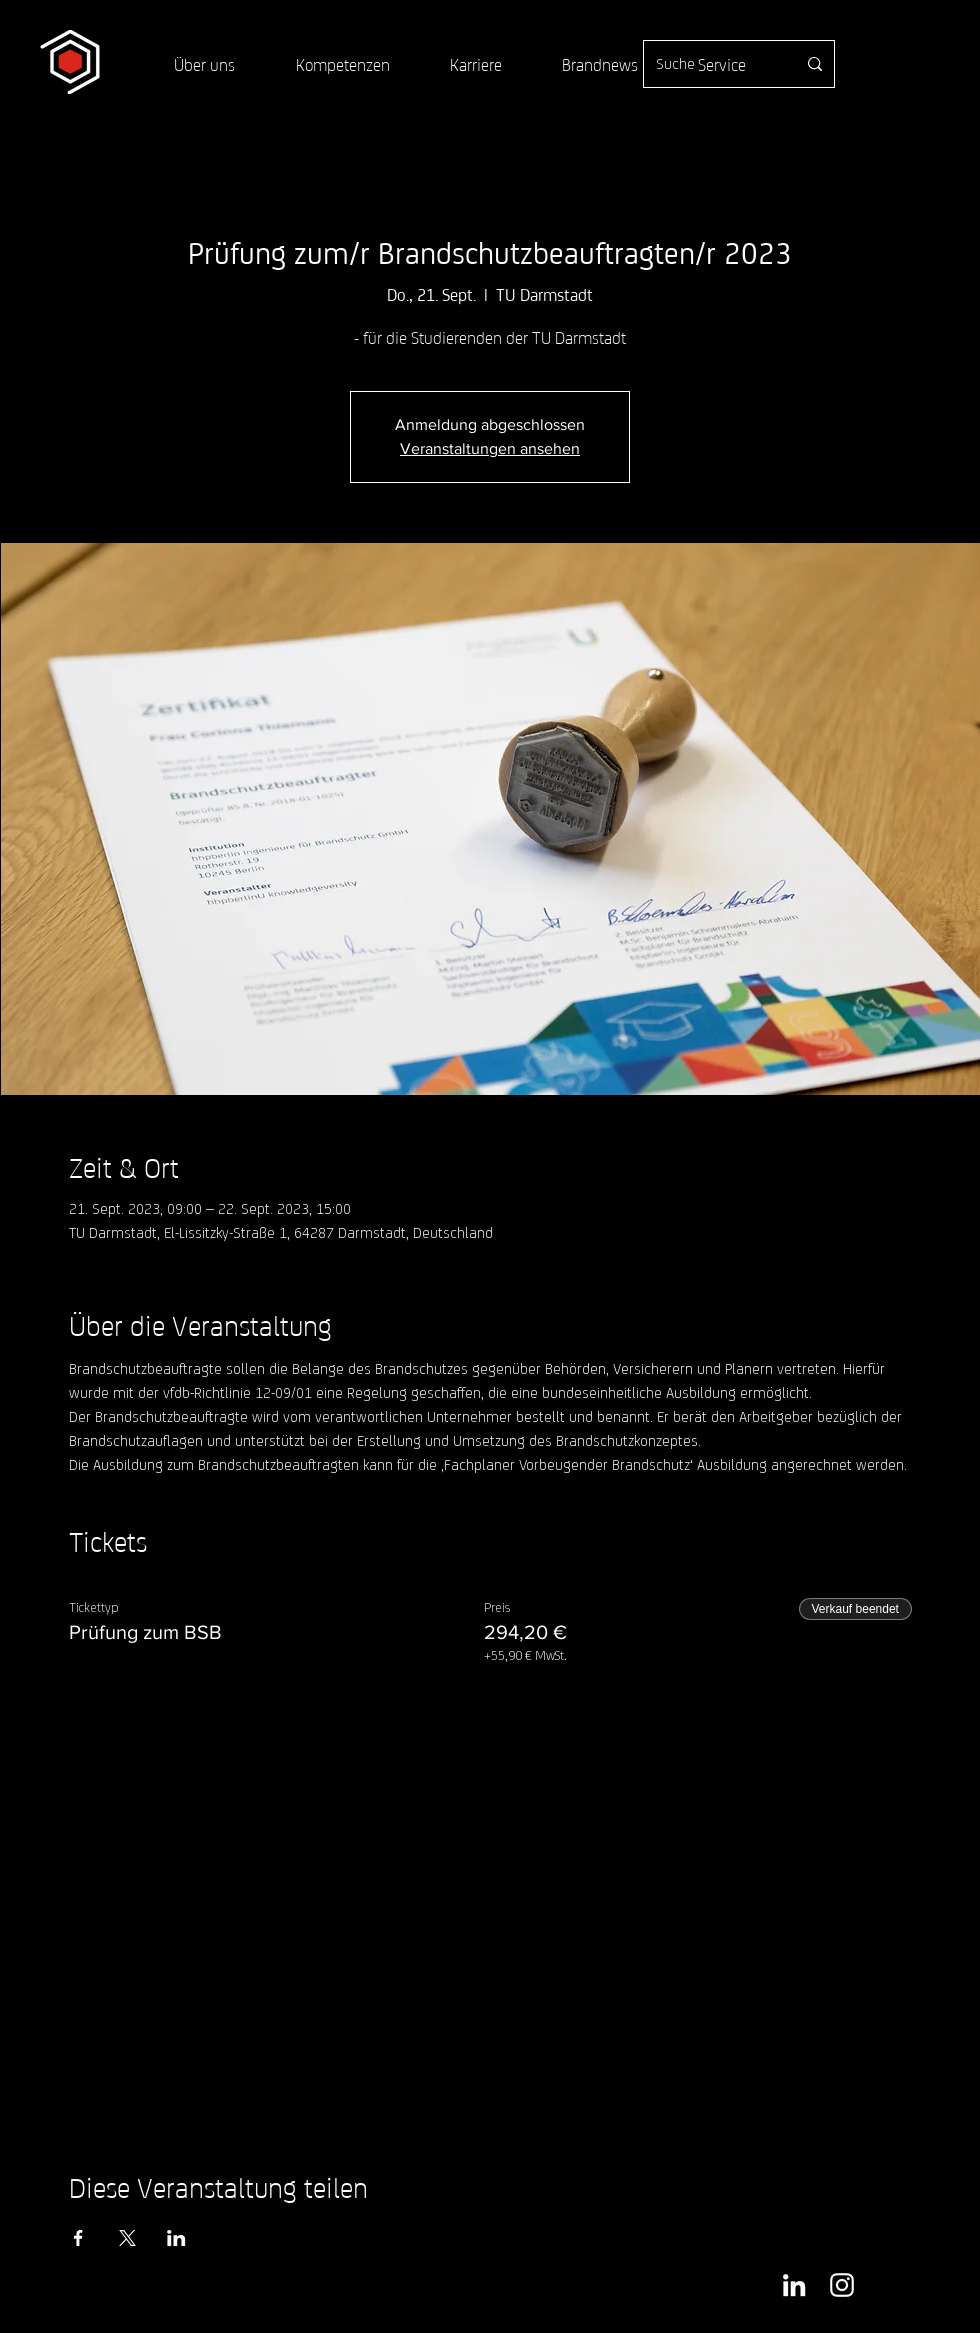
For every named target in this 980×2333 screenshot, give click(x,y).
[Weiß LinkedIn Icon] (794, 2285)
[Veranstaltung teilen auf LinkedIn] (176, 2238)
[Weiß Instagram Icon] (842, 2285)
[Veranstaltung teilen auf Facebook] (78, 2238)
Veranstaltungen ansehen (490, 448)
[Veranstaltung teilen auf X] (127, 2238)
